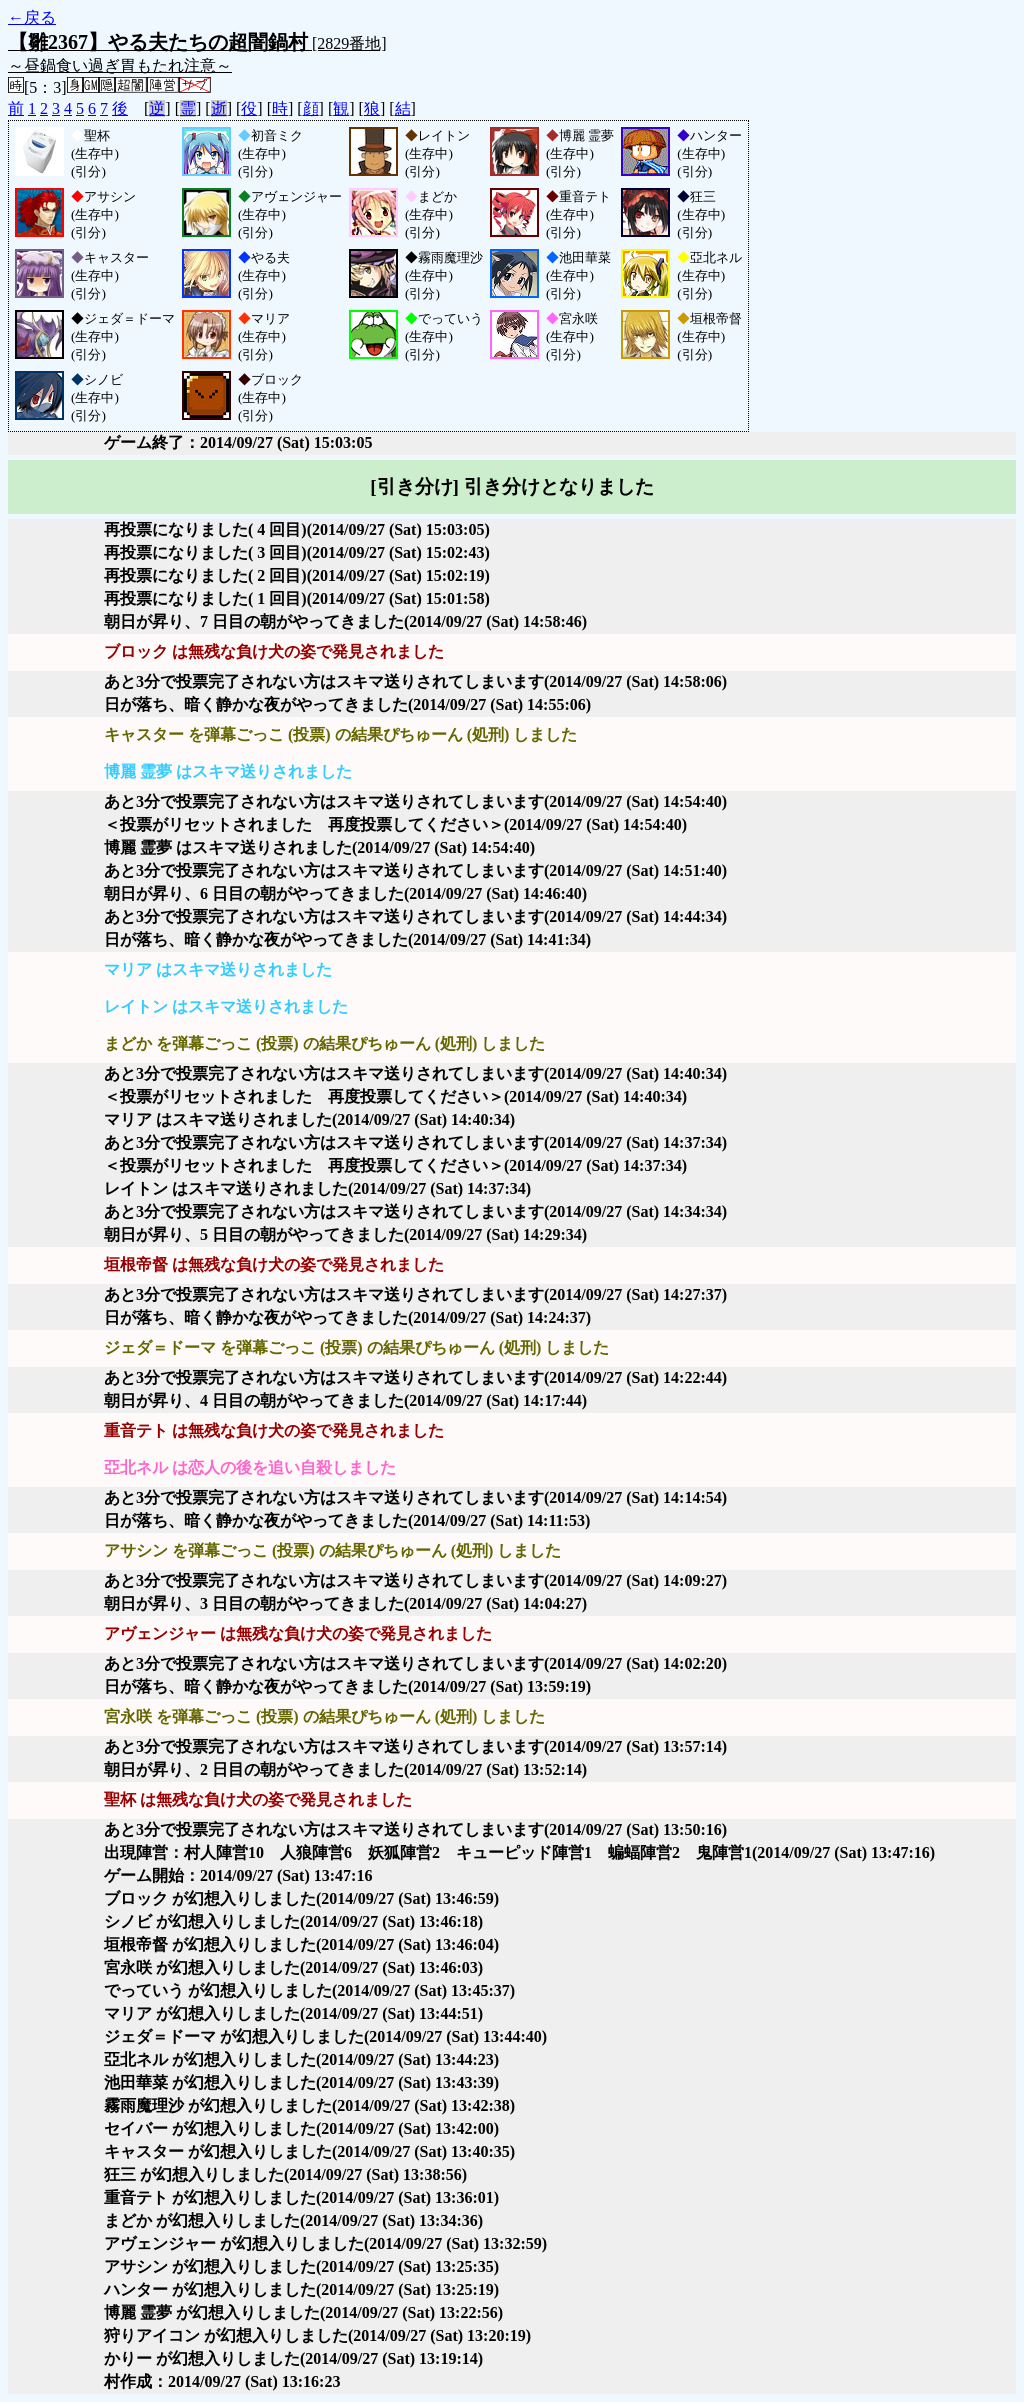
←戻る (32, 17)
